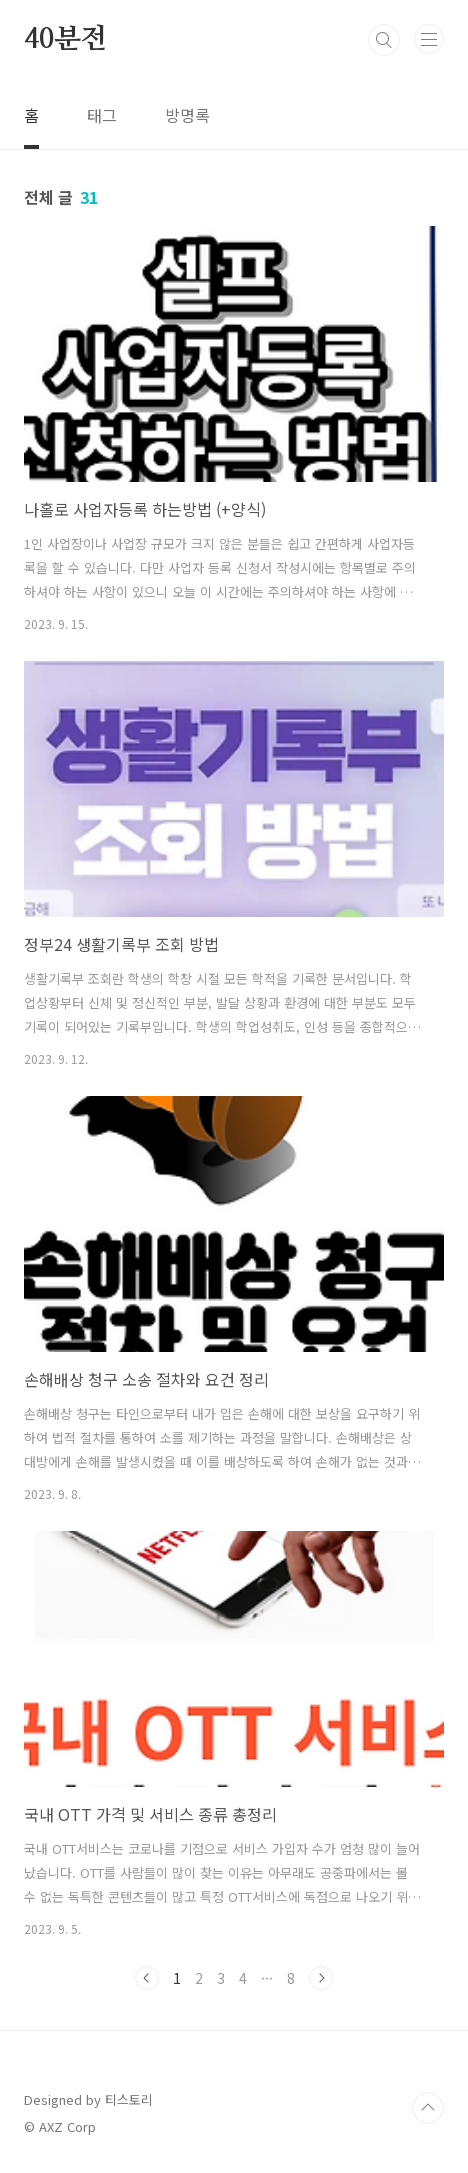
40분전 (65, 40)
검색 (384, 40)
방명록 (187, 115)
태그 (102, 115)
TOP (428, 2108)
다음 (321, 1978)
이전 (147, 1978)
